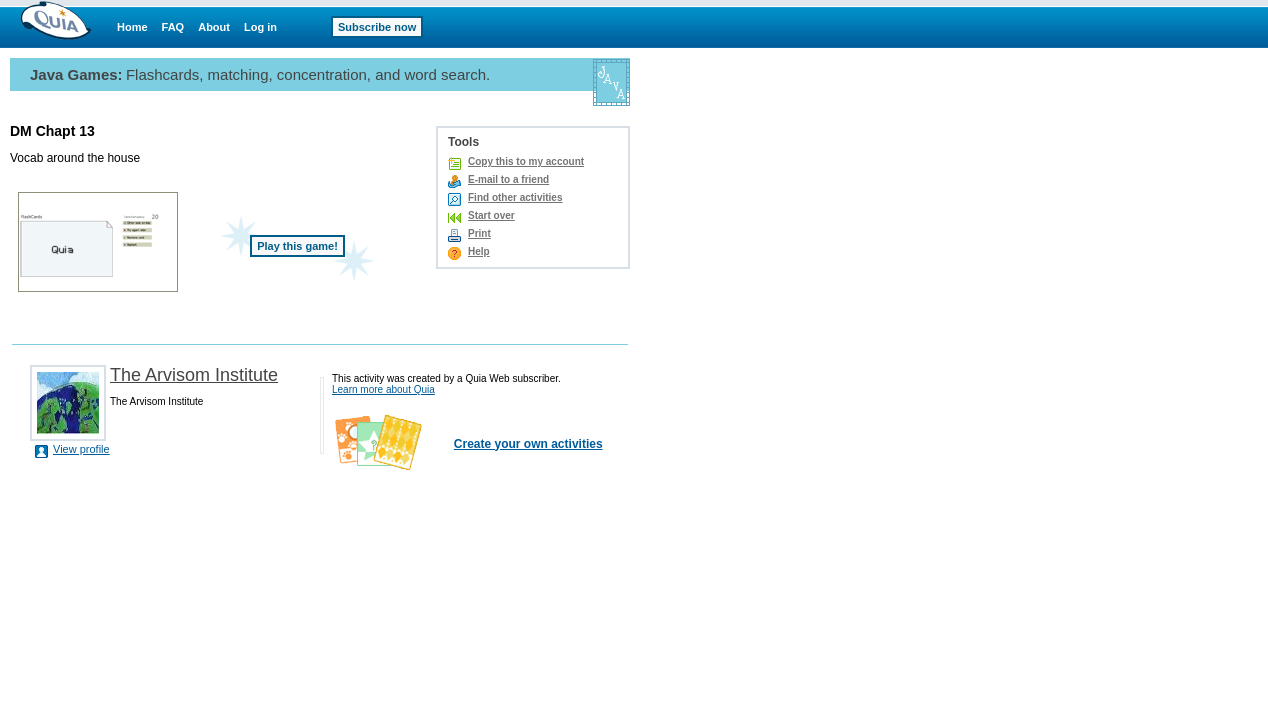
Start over (491, 215)
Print (479, 233)
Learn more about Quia (383, 389)
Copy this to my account (526, 161)
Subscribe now (377, 27)
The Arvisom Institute (194, 375)
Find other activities (515, 197)
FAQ (173, 27)
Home (132, 27)
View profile (81, 449)
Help (479, 251)
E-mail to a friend (508, 179)
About (214, 27)
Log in (260, 27)
